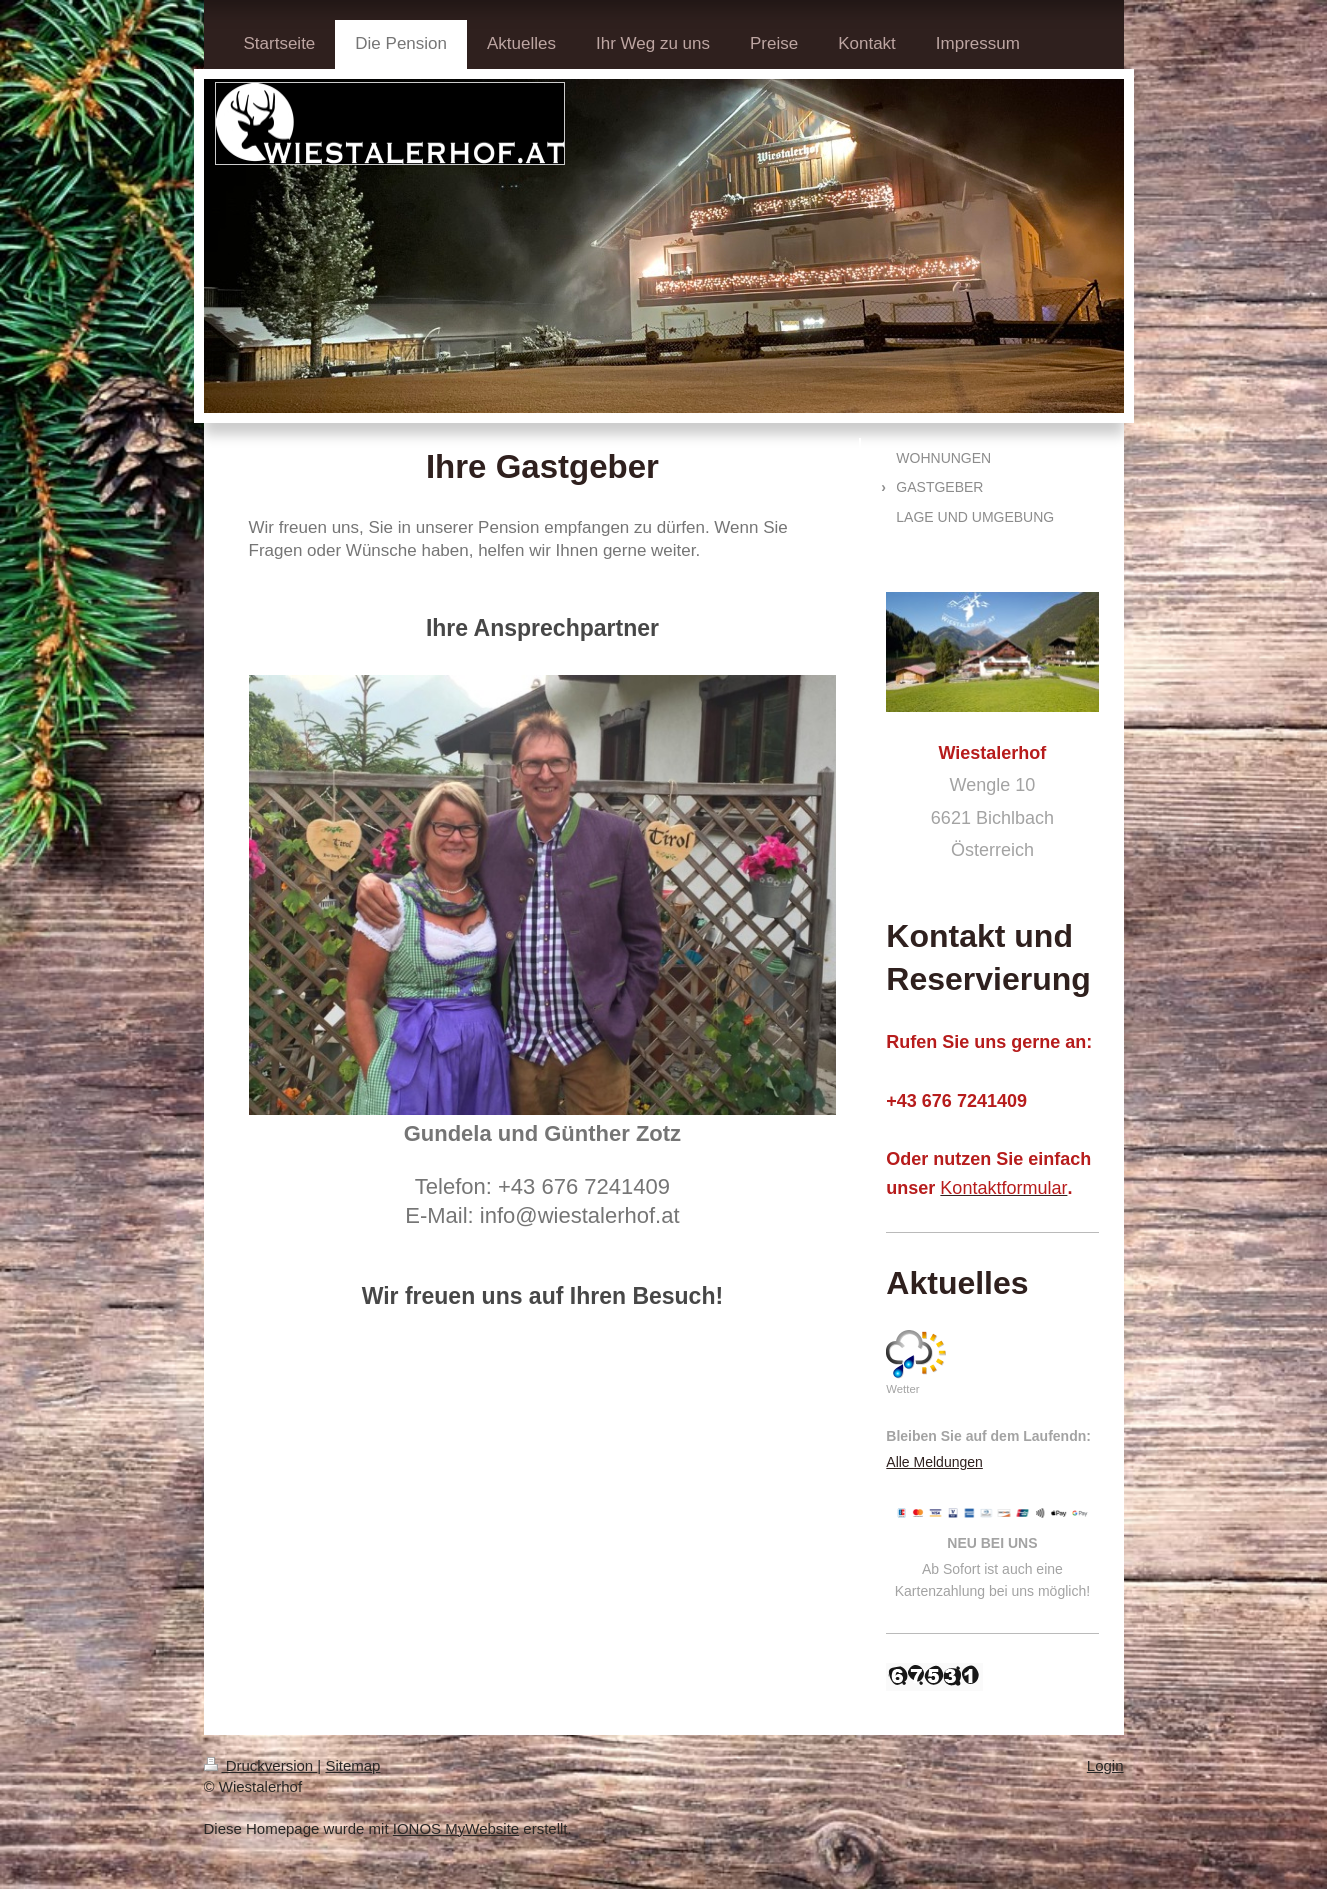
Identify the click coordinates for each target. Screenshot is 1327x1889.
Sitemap (352, 1765)
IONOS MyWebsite (456, 1828)
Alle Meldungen (934, 1462)
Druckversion (261, 1765)
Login (1105, 1765)
